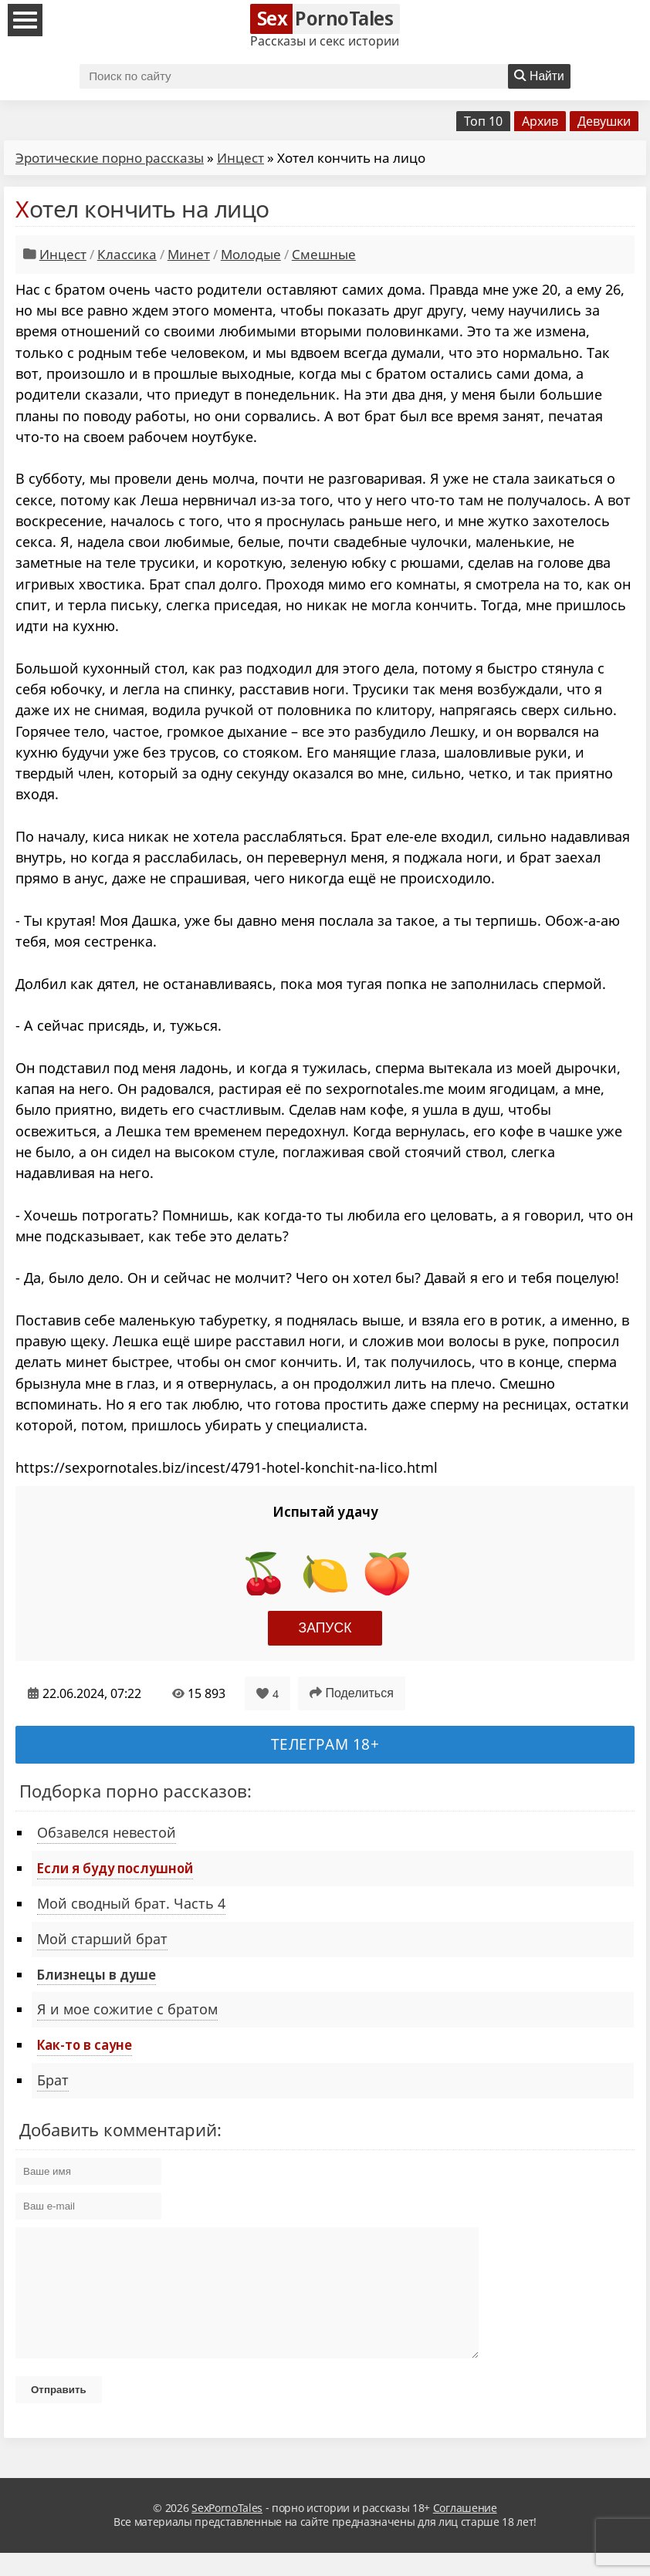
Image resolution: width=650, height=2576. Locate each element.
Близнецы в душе (96, 1974)
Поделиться (352, 1693)
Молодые (251, 254)
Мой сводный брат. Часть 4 (131, 1903)
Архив (540, 121)
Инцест (240, 158)
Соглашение (465, 2531)
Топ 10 (483, 121)
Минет (189, 254)
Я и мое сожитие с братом (127, 2009)
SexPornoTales (226, 2531)
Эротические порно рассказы (109, 158)
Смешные (324, 254)
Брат (53, 2080)
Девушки (604, 121)
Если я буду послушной (115, 1868)
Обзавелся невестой (106, 1832)
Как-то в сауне (84, 2044)
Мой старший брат (102, 1938)
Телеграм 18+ (325, 1744)
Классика (127, 254)
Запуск (325, 1628)
